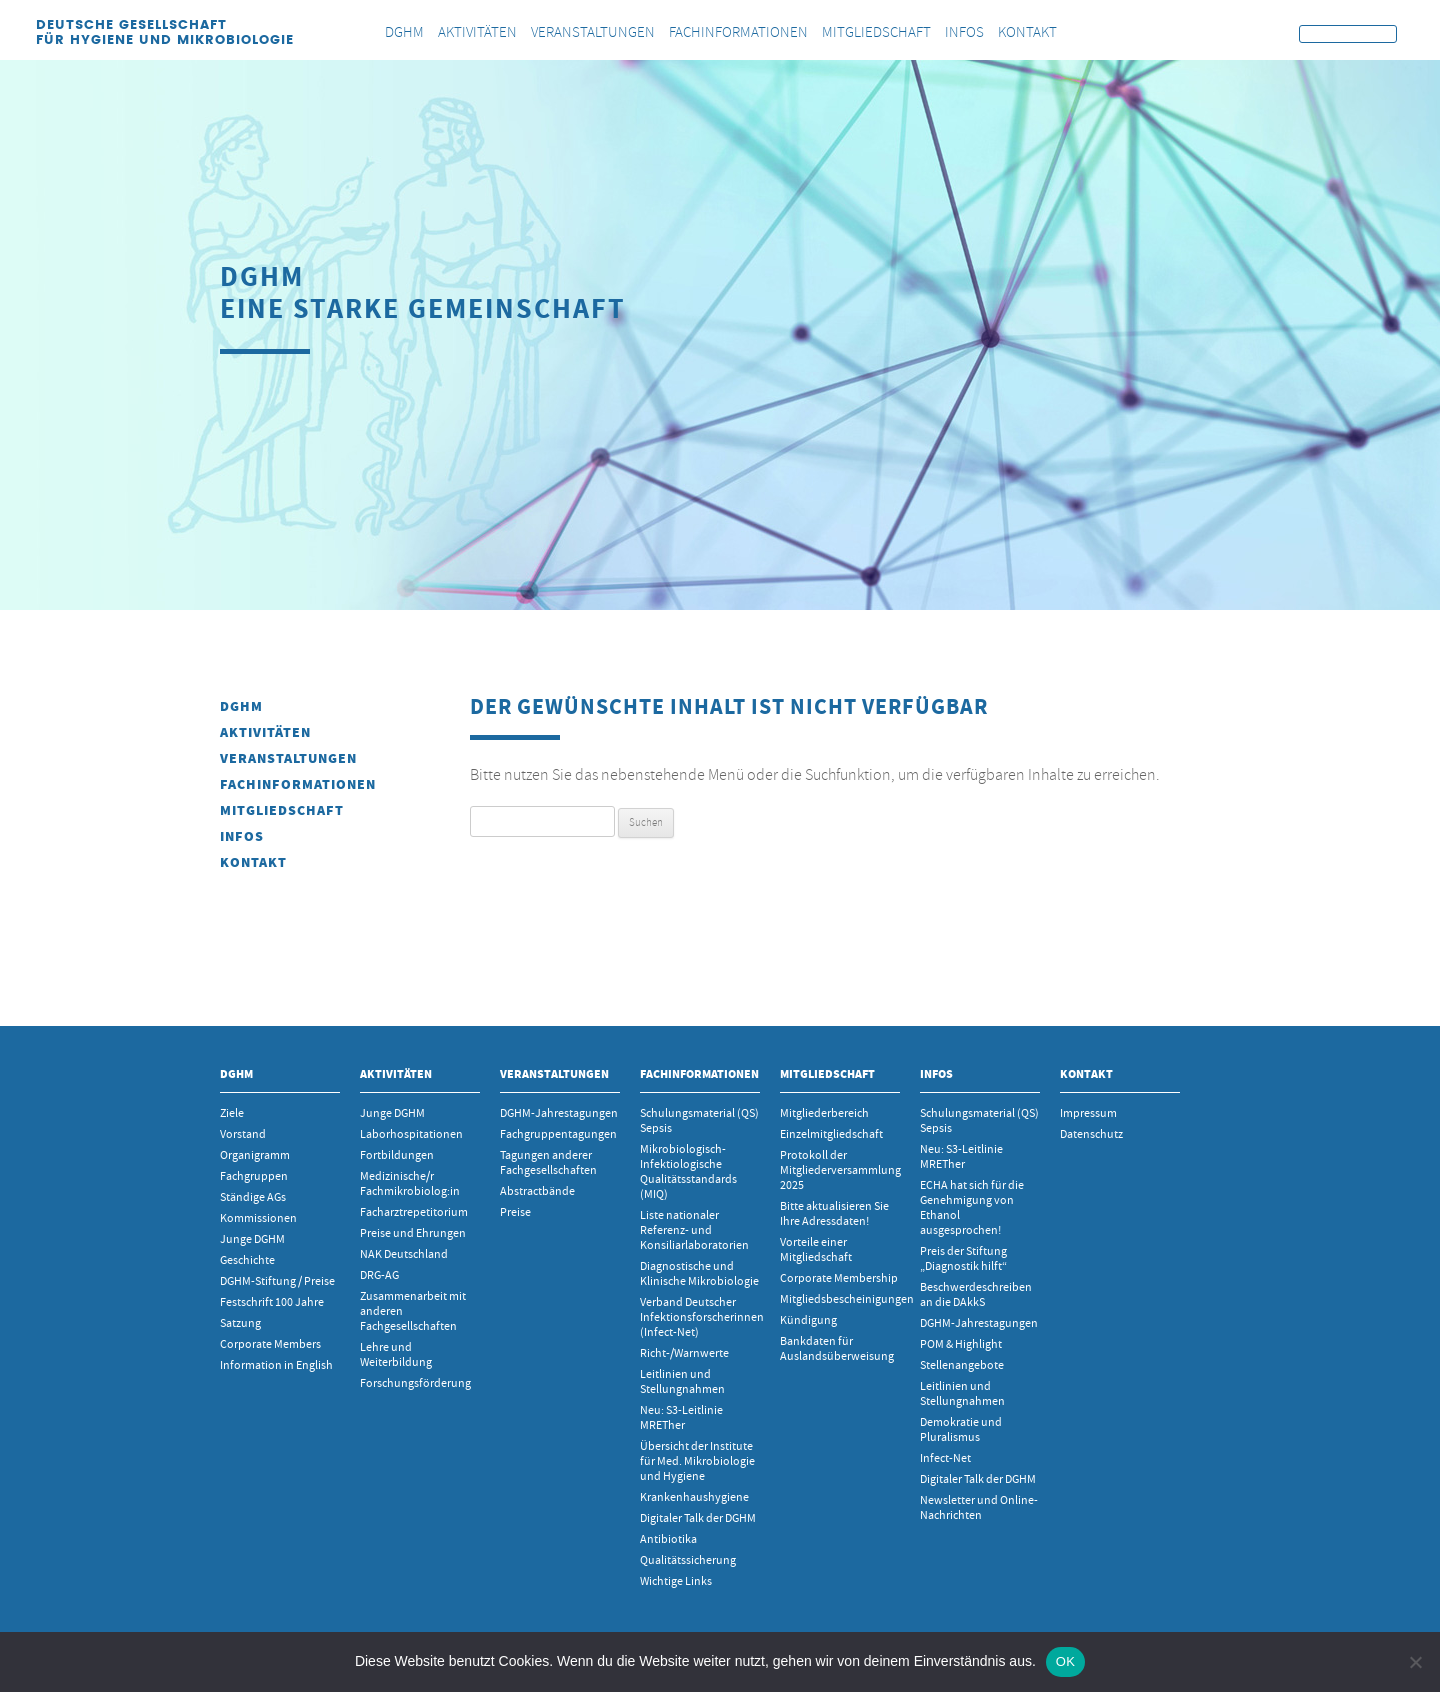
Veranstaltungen (288, 758)
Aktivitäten (265, 732)
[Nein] (1415, 1662)
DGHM (241, 706)
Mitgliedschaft (282, 810)
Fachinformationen (298, 784)
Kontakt (253, 862)
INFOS (242, 836)
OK (1065, 1661)
